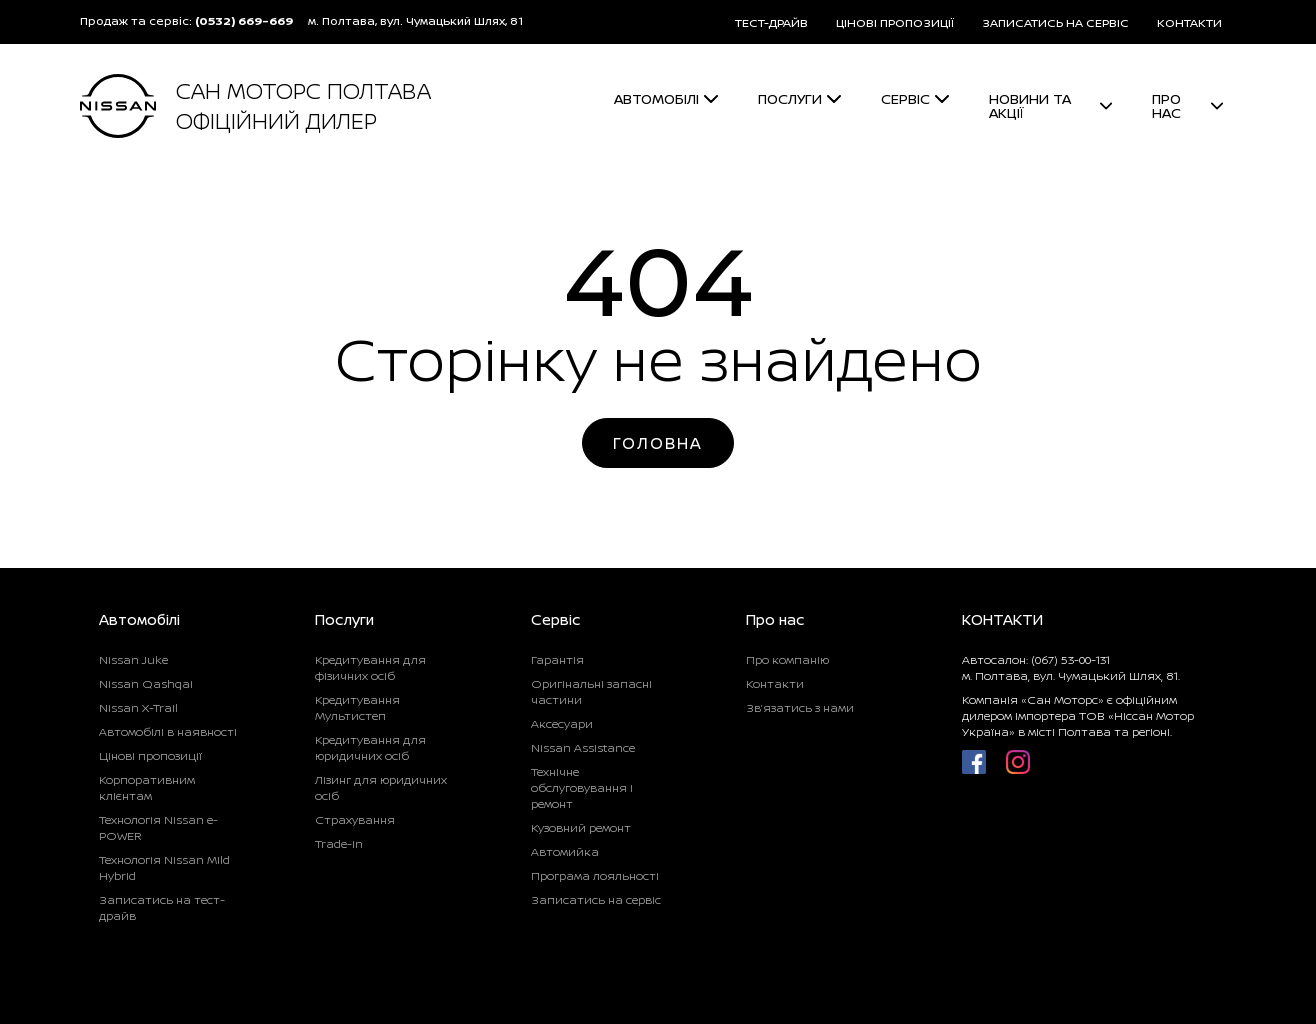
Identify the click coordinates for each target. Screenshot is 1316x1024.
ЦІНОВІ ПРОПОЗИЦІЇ (895, 22)
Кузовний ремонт (581, 827)
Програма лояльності (595, 875)
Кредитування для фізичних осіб (370, 667)
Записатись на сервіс (596, 899)
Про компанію (787, 659)
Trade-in (339, 843)
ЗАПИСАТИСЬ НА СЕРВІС (1055, 22)
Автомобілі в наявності (168, 731)
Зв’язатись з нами (800, 707)
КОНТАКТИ (1189, 22)
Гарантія (557, 659)
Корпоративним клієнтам (147, 787)
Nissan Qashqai (146, 683)
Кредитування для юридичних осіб (370, 747)
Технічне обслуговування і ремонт (582, 787)
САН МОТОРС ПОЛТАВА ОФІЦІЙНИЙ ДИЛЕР (303, 106)
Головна (658, 443)
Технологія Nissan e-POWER (158, 827)
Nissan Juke (133, 659)
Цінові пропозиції (150, 755)
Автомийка (565, 851)
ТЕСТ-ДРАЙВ (771, 22)
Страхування (355, 819)
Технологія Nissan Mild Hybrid (164, 867)
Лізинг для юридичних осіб (381, 787)
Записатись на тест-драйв (162, 907)
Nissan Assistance (583, 747)
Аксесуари (562, 723)
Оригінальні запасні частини (591, 691)
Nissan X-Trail (138, 707)
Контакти (775, 683)
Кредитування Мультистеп (357, 707)
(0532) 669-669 (244, 20)
